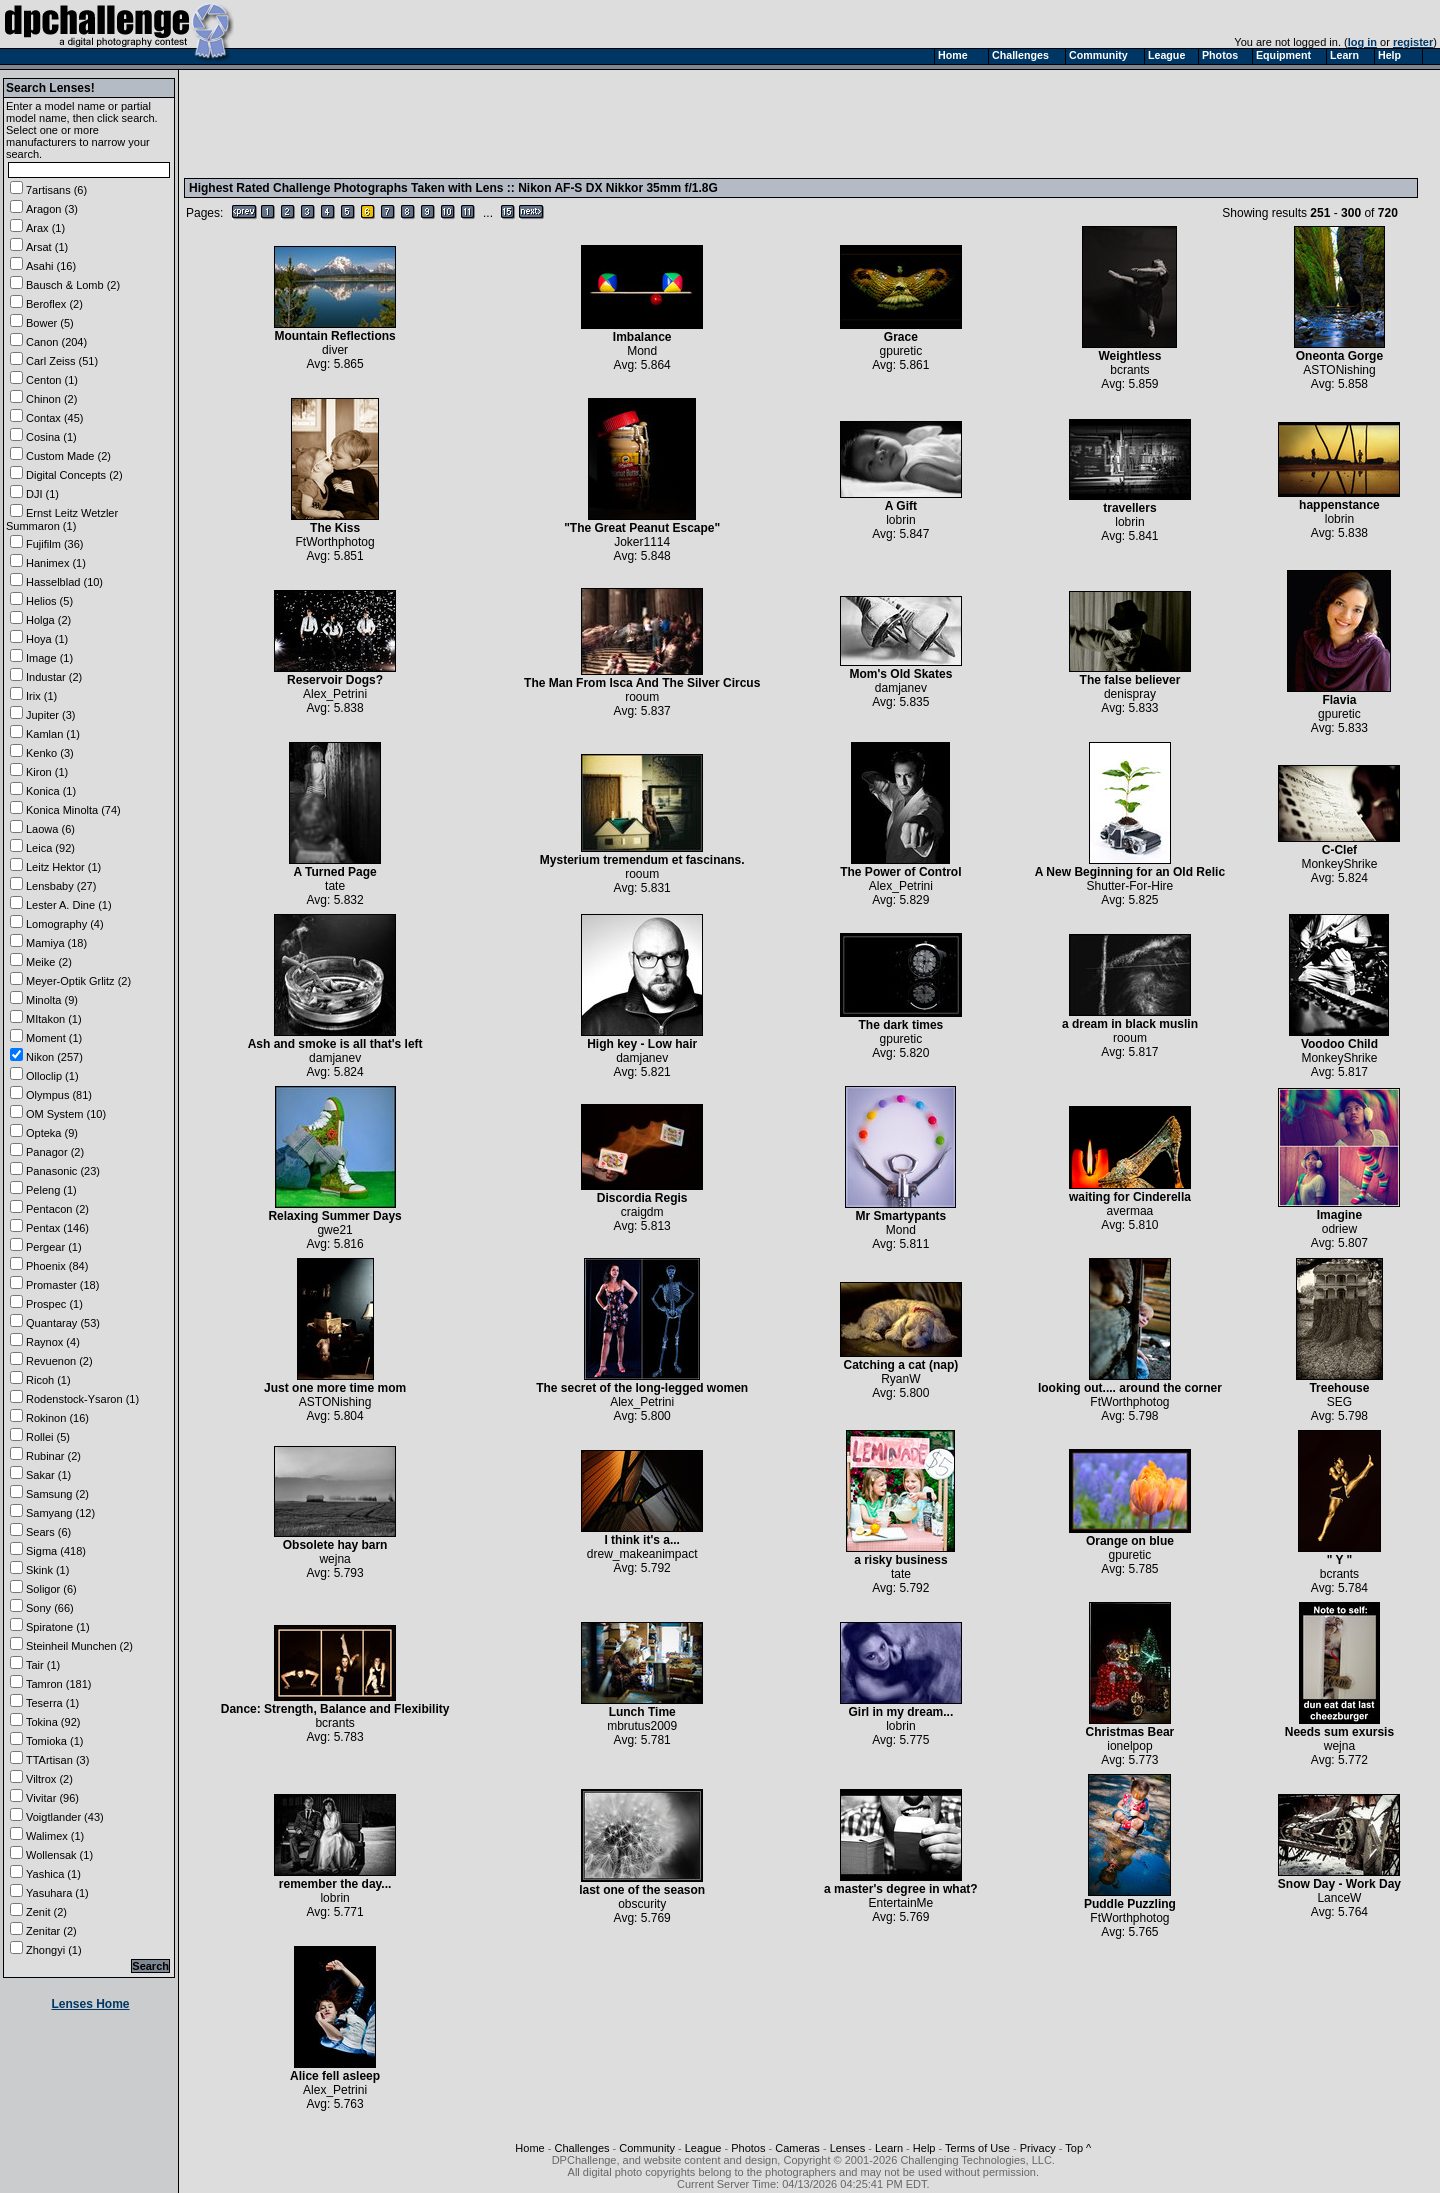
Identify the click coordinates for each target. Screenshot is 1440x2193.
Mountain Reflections (335, 330)
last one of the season (642, 1884)
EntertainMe (901, 1903)
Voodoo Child (1339, 1038)
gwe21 (334, 1230)
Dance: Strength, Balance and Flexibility (335, 1703)
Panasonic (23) (63, 1171)
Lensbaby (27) (61, 886)
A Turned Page (335, 866)
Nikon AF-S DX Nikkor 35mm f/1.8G (618, 188)
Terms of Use (977, 2148)
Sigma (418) (56, 1551)
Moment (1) (54, 1038)
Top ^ (1078, 2148)
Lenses (847, 2148)
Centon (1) (52, 380)
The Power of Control (900, 866)
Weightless (1129, 350)
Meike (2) (49, 962)
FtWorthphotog (335, 542)
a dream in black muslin (1130, 1018)
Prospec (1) (54, 1304)
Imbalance (642, 331)
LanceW (1339, 1898)
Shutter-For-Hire (1130, 886)
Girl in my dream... (901, 1706)
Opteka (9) (52, 1133)
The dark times (901, 1019)
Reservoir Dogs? (335, 674)
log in (1362, 42)
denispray (1130, 694)
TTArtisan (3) (57, 1760)
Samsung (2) (57, 1494)
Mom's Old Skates (901, 668)
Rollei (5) (48, 1437)
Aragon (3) (52, 209)
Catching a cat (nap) (901, 1359)
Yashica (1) (53, 1874)
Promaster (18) (62, 1285)
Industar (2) (54, 677)
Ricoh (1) (48, 1380)
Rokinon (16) (57, 1418)
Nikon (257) (54, 1057)
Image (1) (49, 658)
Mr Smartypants (900, 1210)
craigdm (642, 1212)
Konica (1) (51, 791)
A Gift (901, 500)
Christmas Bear (1130, 1726)
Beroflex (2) (54, 304)
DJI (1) (42, 494)
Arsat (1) (47, 247)
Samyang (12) (60, 1513)
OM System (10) (66, 1114)
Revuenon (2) (59, 1361)
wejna (334, 1559)
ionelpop (1129, 1746)
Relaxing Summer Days (334, 1210)
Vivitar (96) (52, 1798)
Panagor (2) (55, 1152)
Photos (748, 2148)
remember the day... (335, 1878)
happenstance (1339, 499)
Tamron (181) (58, 1684)
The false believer (1130, 674)
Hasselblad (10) (64, 582)
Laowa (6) (50, 829)
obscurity (642, 1904)
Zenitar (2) (51, 1931)
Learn (889, 2148)
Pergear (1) (54, 1247)
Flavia (1339, 694)
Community (647, 2148)
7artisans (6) (56, 190)
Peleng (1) (51, 1190)
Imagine (1339, 1209)
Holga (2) (48, 620)
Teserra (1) (52, 1703)
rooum (642, 697)
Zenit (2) (46, 1912)
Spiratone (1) (58, 1627)
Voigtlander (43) (65, 1817)
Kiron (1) (47, 772)
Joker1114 (642, 542)
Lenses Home (90, 2004)
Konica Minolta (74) (73, 810)
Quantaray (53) (63, 1323)
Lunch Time (642, 1706)
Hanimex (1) (56, 563)
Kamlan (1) (53, 734)
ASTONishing (1339, 370)
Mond (642, 351)
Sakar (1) (48, 1475)
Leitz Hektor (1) (63, 867)
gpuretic (901, 351)
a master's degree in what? (901, 1883)
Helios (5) (49, 601)
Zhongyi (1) (54, 1950)
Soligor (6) (51, 1589)
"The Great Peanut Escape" (642, 522)
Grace (901, 331)
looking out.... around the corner (1130, 1382)
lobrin (900, 520)
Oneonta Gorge (1339, 350)
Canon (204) (56, 342)
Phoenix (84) (57, 1266)
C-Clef (1339, 844)
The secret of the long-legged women (642, 1382)
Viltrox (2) (49, 1779)
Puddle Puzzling (1130, 1898)
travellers (1130, 502)
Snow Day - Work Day (1339, 1878)
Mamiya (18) (56, 943)
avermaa (1130, 1211)
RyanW (900, 1379)
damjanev (901, 688)
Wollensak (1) (59, 1855)
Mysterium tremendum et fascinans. (642, 854)
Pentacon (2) (57, 1209)
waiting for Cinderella (1130, 1191)
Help (924, 2148)
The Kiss (335, 522)
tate (335, 886)
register (1413, 42)
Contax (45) (54, 418)
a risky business (900, 1554)
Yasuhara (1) (57, 1893)
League (703, 2148)
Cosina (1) (51, 437)
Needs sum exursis (1339, 1726)
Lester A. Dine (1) (69, 905)
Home (529, 2148)
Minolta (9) (52, 1000)
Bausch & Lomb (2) (73, 285)
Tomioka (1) (54, 1741)
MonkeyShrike (1339, 864)
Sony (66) (50, 1608)
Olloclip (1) (52, 1076)
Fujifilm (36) (54, 544)
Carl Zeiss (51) (62, 361)
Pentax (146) (57, 1228)
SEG (1339, 1402)
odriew (1339, 1229)
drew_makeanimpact (642, 1554)
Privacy (1038, 2148)
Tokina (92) (53, 1722)
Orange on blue (1130, 1535)
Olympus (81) (59, 1095)
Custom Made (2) (68, 456)
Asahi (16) (51, 266)
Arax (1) (45, 228)
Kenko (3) (50, 753)
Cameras (797, 2148)
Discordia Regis (642, 1192)
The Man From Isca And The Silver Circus (642, 677)
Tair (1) (43, 1665)
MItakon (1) (54, 1019)
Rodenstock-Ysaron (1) (82, 1399)
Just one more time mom (335, 1382)
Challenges (581, 2148)
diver (335, 350)
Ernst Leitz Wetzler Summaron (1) (62, 519)
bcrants (1129, 370)
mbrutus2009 (642, 1726)
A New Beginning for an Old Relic (1130, 866)
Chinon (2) (51, 399)
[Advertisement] (553, 123)
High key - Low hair (642, 1038)
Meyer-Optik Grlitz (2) (78, 981)
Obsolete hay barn (335, 1539)
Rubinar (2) (53, 1456)
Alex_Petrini (335, 694)
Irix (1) (41, 696)
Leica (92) (50, 848)
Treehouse (1339, 1382)
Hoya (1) (47, 639)
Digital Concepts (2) (74, 475)
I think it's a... (642, 1534)
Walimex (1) (55, 1836)
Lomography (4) (65, 924)
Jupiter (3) (51, 715)
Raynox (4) (53, 1342)
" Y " (1339, 1554)
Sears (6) (48, 1532)
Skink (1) (47, 1570)
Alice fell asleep (335, 2070)
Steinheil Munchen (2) (79, 1646)
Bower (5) (50, 323)
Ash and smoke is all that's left (335, 1038)
